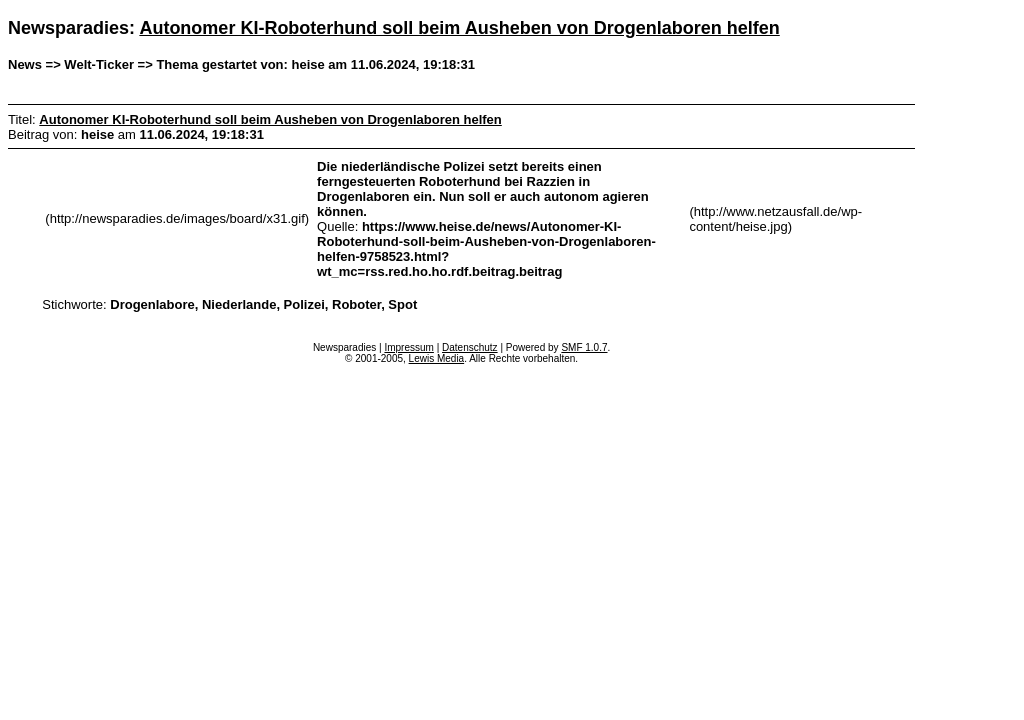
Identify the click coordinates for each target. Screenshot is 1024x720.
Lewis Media (437, 358)
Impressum (408, 347)
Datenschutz (470, 347)
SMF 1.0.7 (584, 347)
